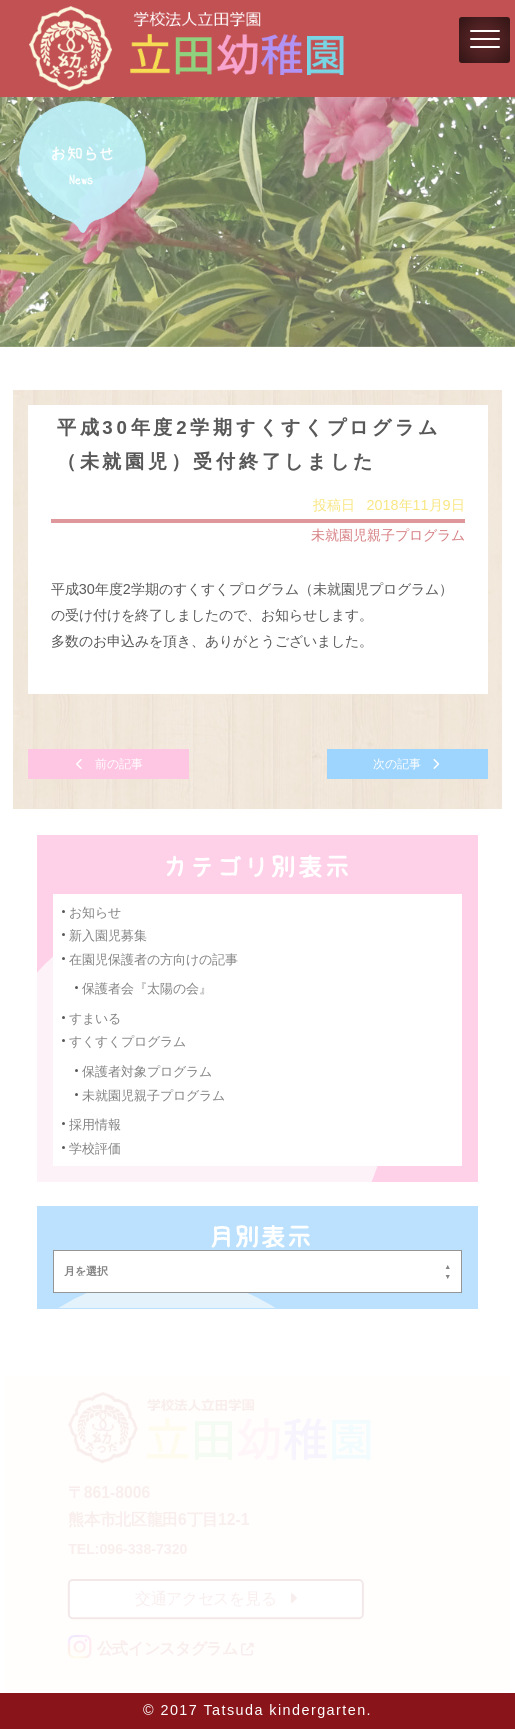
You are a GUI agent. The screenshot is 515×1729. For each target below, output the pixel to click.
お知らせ (96, 911)
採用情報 (96, 1122)
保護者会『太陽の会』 (147, 987)
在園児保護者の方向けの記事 (154, 958)
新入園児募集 (109, 934)
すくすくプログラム (128, 1040)
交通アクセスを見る (216, 1598)
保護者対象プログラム (147, 1070)
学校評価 (96, 1146)
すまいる (96, 1017)
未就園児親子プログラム (386, 536)
